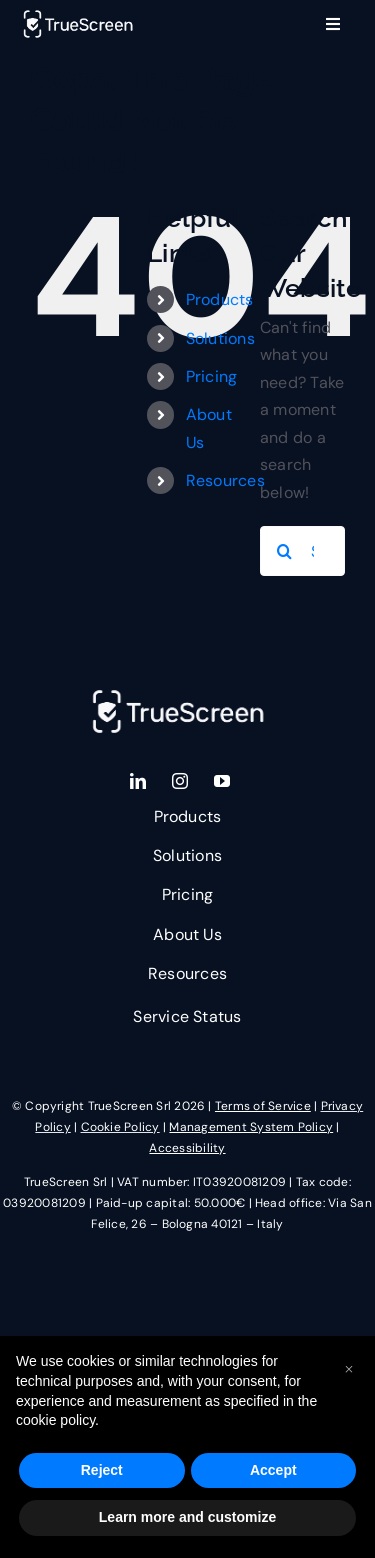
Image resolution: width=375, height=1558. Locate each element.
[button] (349, 1368)
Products (220, 299)
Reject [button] (102, 1470)
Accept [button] (273, 1470)
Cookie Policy (120, 1127)
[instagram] (180, 781)
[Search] (285, 551)
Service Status (187, 1016)
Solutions (220, 338)
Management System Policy (251, 1127)
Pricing (212, 376)
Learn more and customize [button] (187, 1517)
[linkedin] (138, 781)
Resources (225, 480)
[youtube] (222, 781)
